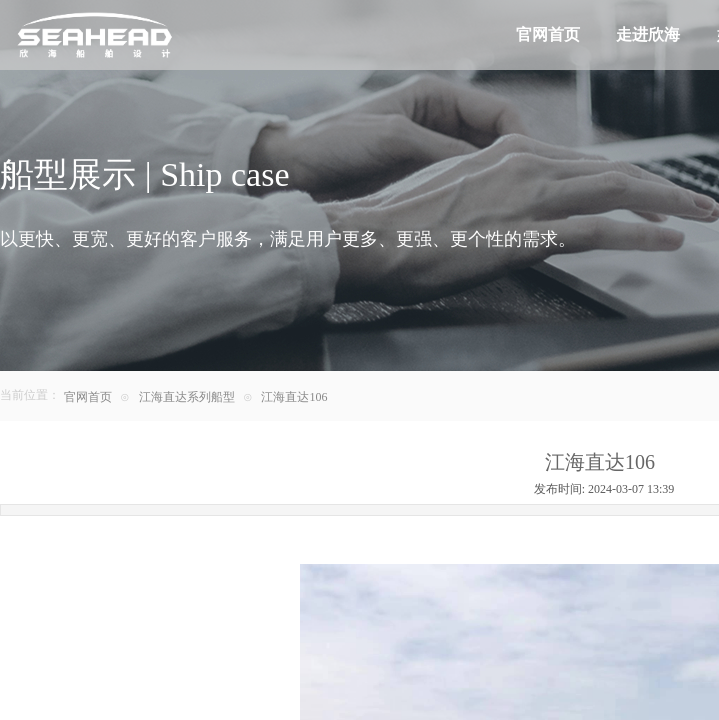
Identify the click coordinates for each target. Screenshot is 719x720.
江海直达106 (294, 397)
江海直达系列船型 (187, 397)
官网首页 (88, 397)
